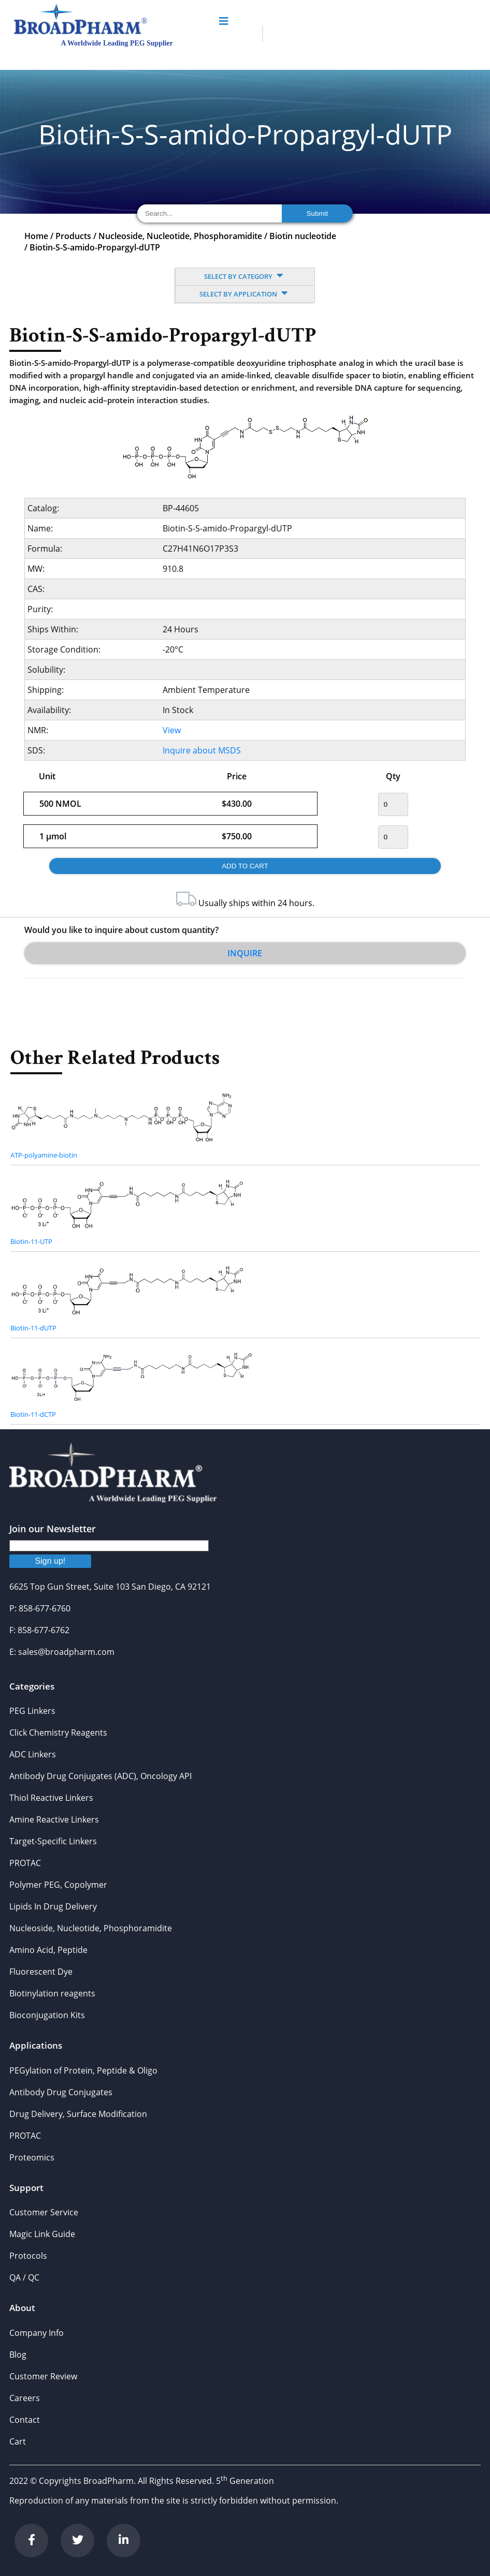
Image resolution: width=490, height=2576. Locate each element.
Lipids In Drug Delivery (53, 1906)
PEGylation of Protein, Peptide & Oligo (83, 2070)
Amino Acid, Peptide (48, 1950)
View (172, 730)
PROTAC (25, 1863)
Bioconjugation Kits (47, 2015)
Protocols (28, 2255)
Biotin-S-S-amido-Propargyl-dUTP (95, 247)
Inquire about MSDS (202, 750)
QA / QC (24, 2277)
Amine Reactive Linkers (54, 1819)
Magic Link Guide (42, 2234)
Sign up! (50, 1561)
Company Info (36, 2332)
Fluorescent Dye (41, 1971)
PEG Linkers (32, 1710)
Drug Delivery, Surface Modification (78, 2114)
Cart (17, 2441)
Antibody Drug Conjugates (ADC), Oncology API (100, 1776)
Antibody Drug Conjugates (60, 2092)
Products (73, 236)
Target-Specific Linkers (53, 1841)
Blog (17, 2354)
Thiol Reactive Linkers (51, 1797)
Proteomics (31, 2157)
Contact (24, 2419)
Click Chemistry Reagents (58, 1732)
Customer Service (43, 2212)
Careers (24, 2398)
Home (36, 236)
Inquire (244, 953)
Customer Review (43, 2376)
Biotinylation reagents (52, 1993)
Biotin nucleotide (302, 236)
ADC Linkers (32, 1754)
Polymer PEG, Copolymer (58, 1884)
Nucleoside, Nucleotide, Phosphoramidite (180, 236)
